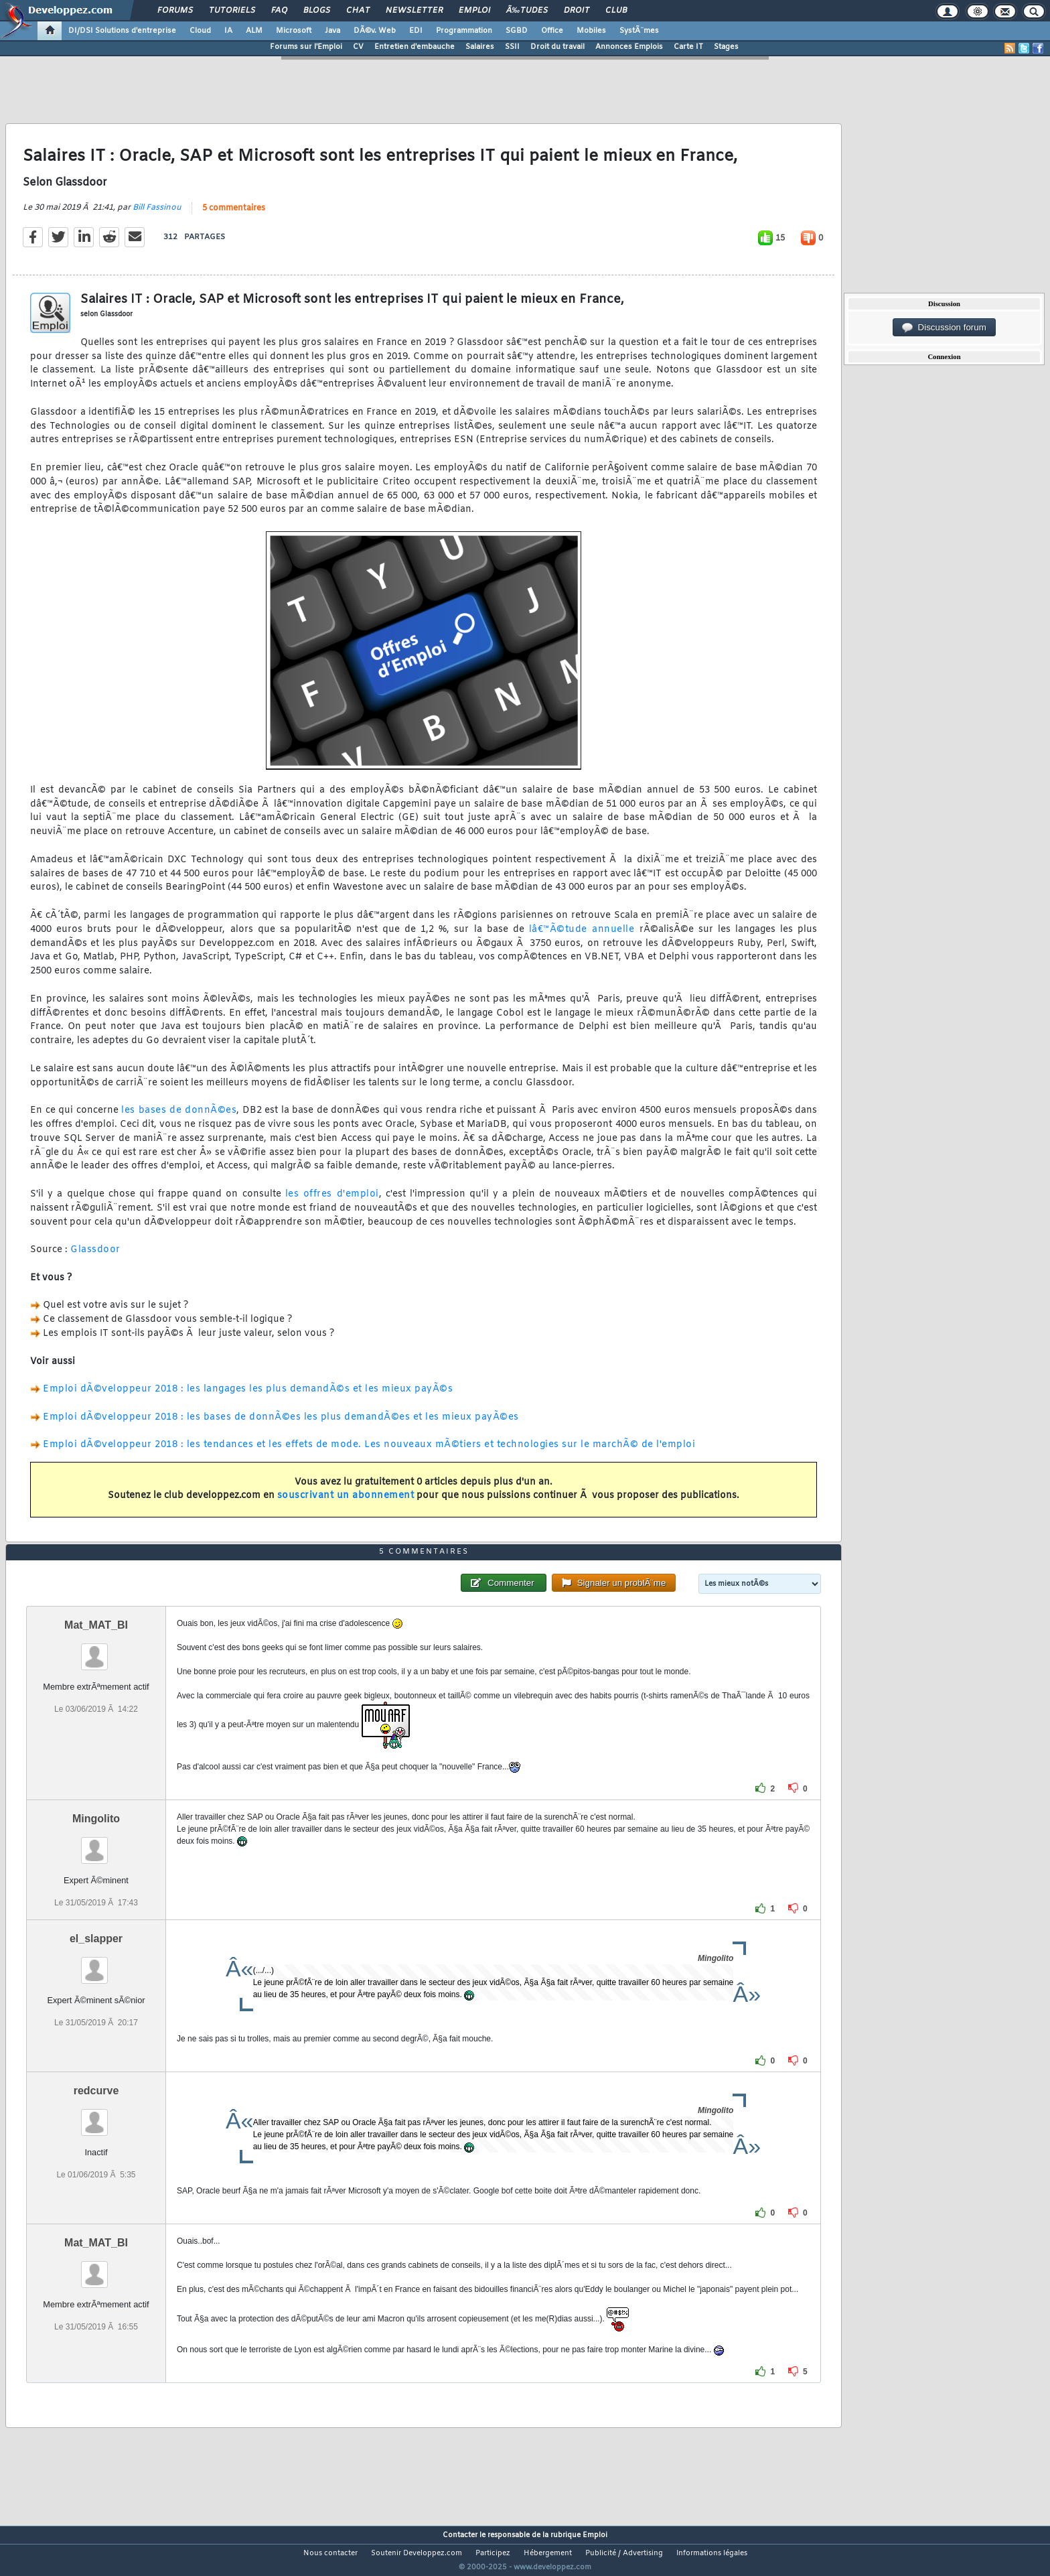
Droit (576, 10)
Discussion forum (944, 327)
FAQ (279, 10)
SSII (512, 47)
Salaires (479, 47)
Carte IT (688, 47)
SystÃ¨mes (639, 31)
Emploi (474, 10)
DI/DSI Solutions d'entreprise (122, 31)
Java (332, 31)
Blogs (316, 10)
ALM (254, 31)
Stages (726, 47)
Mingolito (96, 1843)
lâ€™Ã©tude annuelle (582, 937)
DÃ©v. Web (375, 31)
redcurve (96, 2116)
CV (358, 47)
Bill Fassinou (157, 215)
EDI (416, 31)
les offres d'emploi (332, 1202)
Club (616, 10)
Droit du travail (557, 47)
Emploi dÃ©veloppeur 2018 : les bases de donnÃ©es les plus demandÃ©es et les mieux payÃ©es (281, 1425)
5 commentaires (233, 216)
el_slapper (96, 1964)
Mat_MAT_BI (96, 1649)
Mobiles (591, 31)
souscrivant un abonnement (346, 1504)
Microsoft (293, 31)
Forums (175, 10)
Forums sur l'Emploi (306, 47)
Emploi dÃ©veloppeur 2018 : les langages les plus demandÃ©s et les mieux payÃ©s (248, 1398)
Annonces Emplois (629, 47)
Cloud (200, 31)
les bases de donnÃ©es (178, 1119)
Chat (358, 10)
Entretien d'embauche (414, 47)
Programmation (464, 31)
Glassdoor (95, 1258)
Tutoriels (232, 10)
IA (228, 31)
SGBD (517, 31)
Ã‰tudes (527, 10)
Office (552, 31)
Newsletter (414, 10)
